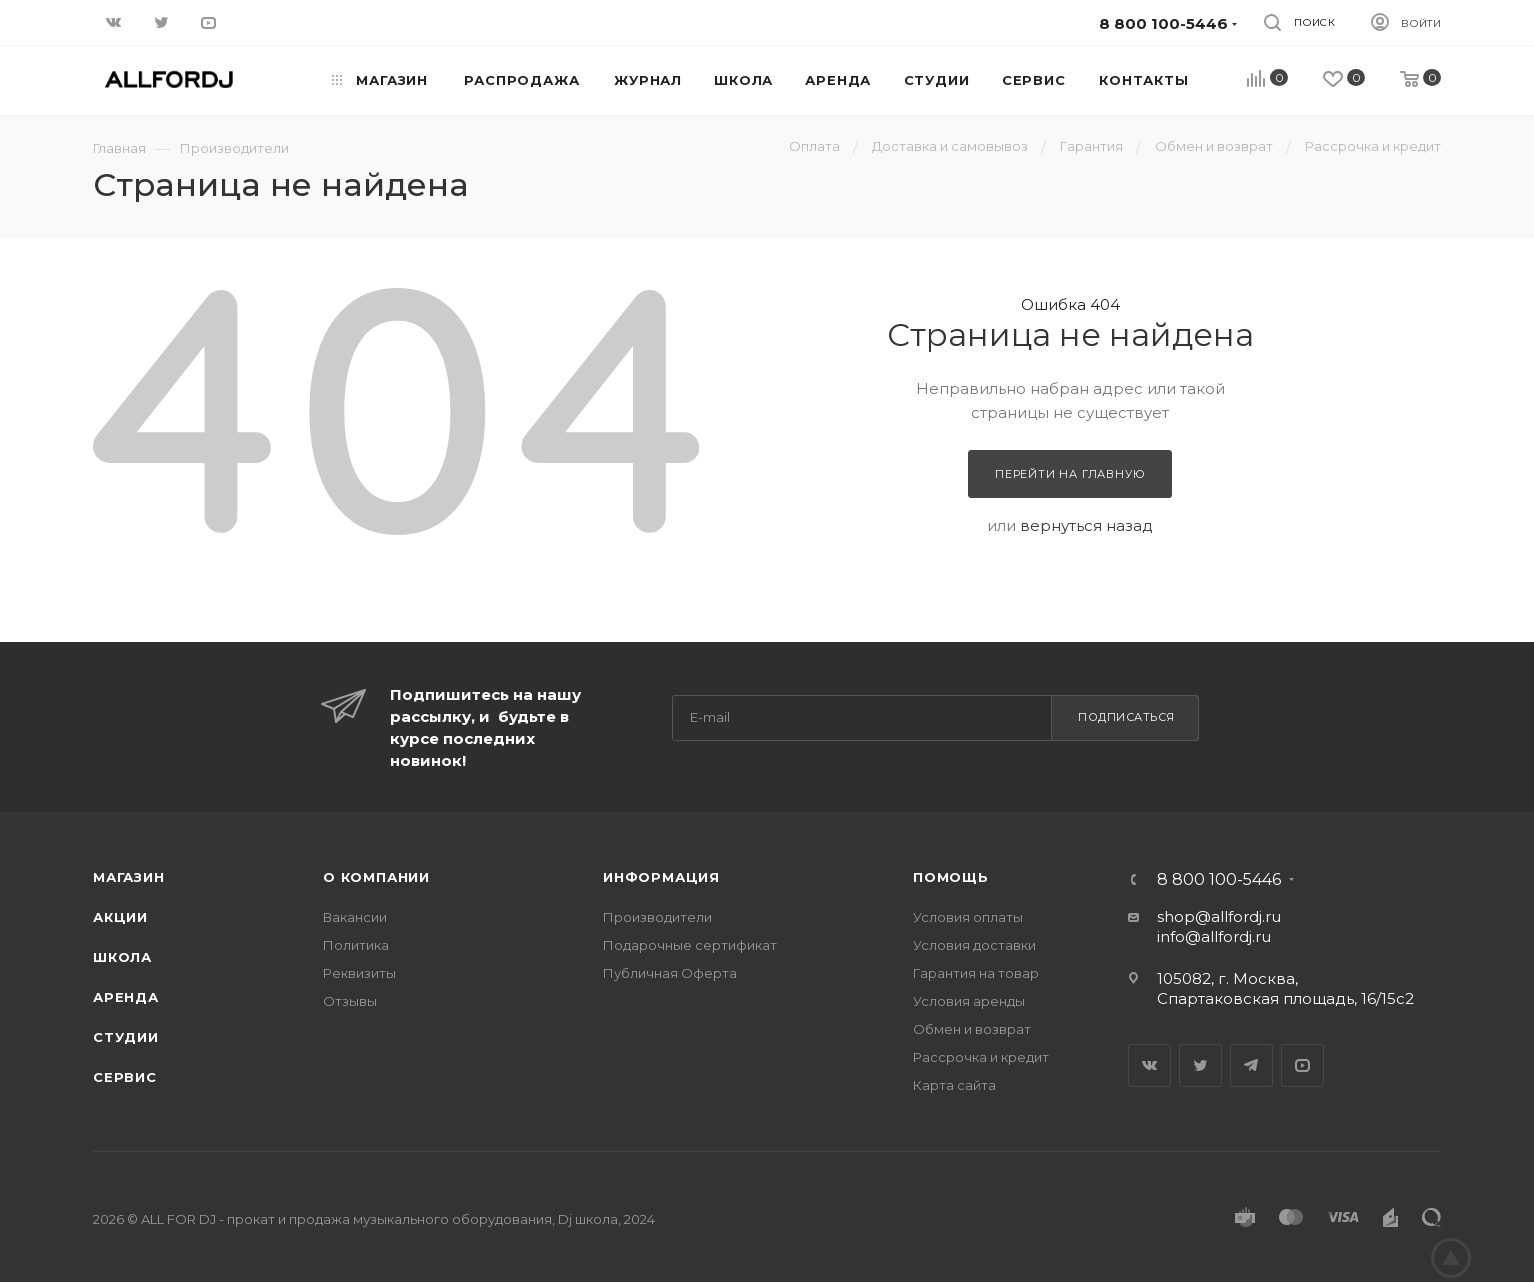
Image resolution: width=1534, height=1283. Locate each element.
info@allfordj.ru (1214, 936)
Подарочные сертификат (690, 945)
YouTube (1302, 1065)
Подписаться (1126, 717)
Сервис (125, 1077)
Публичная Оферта (670, 973)
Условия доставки (974, 945)
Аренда (126, 997)
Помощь (951, 877)
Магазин (129, 877)
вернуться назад (1086, 525)
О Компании (376, 877)
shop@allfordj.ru (1219, 916)
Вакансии (355, 917)
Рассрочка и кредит (981, 1057)
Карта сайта (954, 1085)
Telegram (1251, 1065)
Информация (661, 877)
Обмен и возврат (972, 1029)
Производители (657, 917)
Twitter (1200, 1065)
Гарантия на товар (976, 973)
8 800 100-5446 (1219, 880)
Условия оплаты (968, 917)
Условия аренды (969, 1001)
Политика (356, 945)
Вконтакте (1149, 1065)
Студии (126, 1037)
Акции (120, 917)
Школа (122, 957)
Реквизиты (359, 973)
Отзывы (350, 1001)
